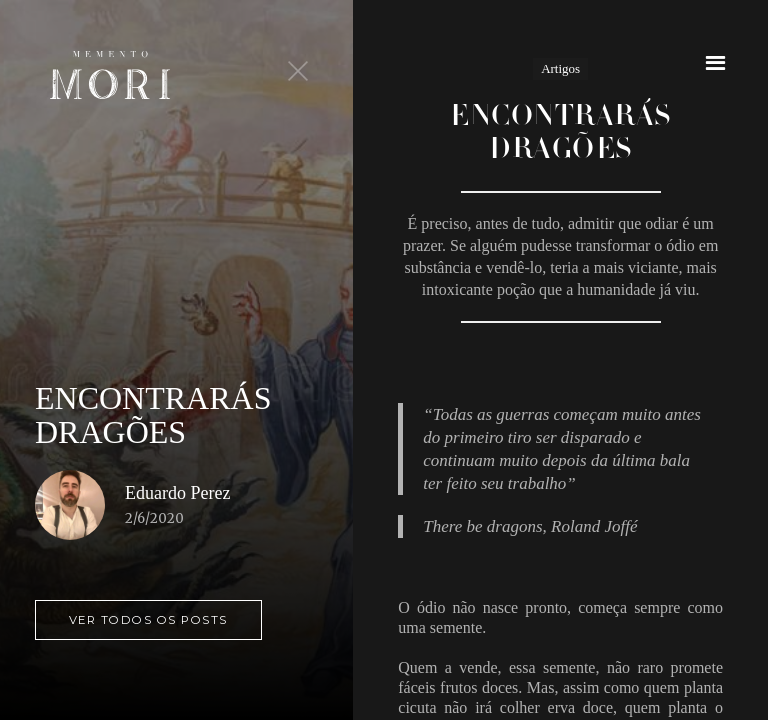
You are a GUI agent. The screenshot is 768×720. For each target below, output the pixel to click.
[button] (715, 62)
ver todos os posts (148, 620)
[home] (110, 75)
